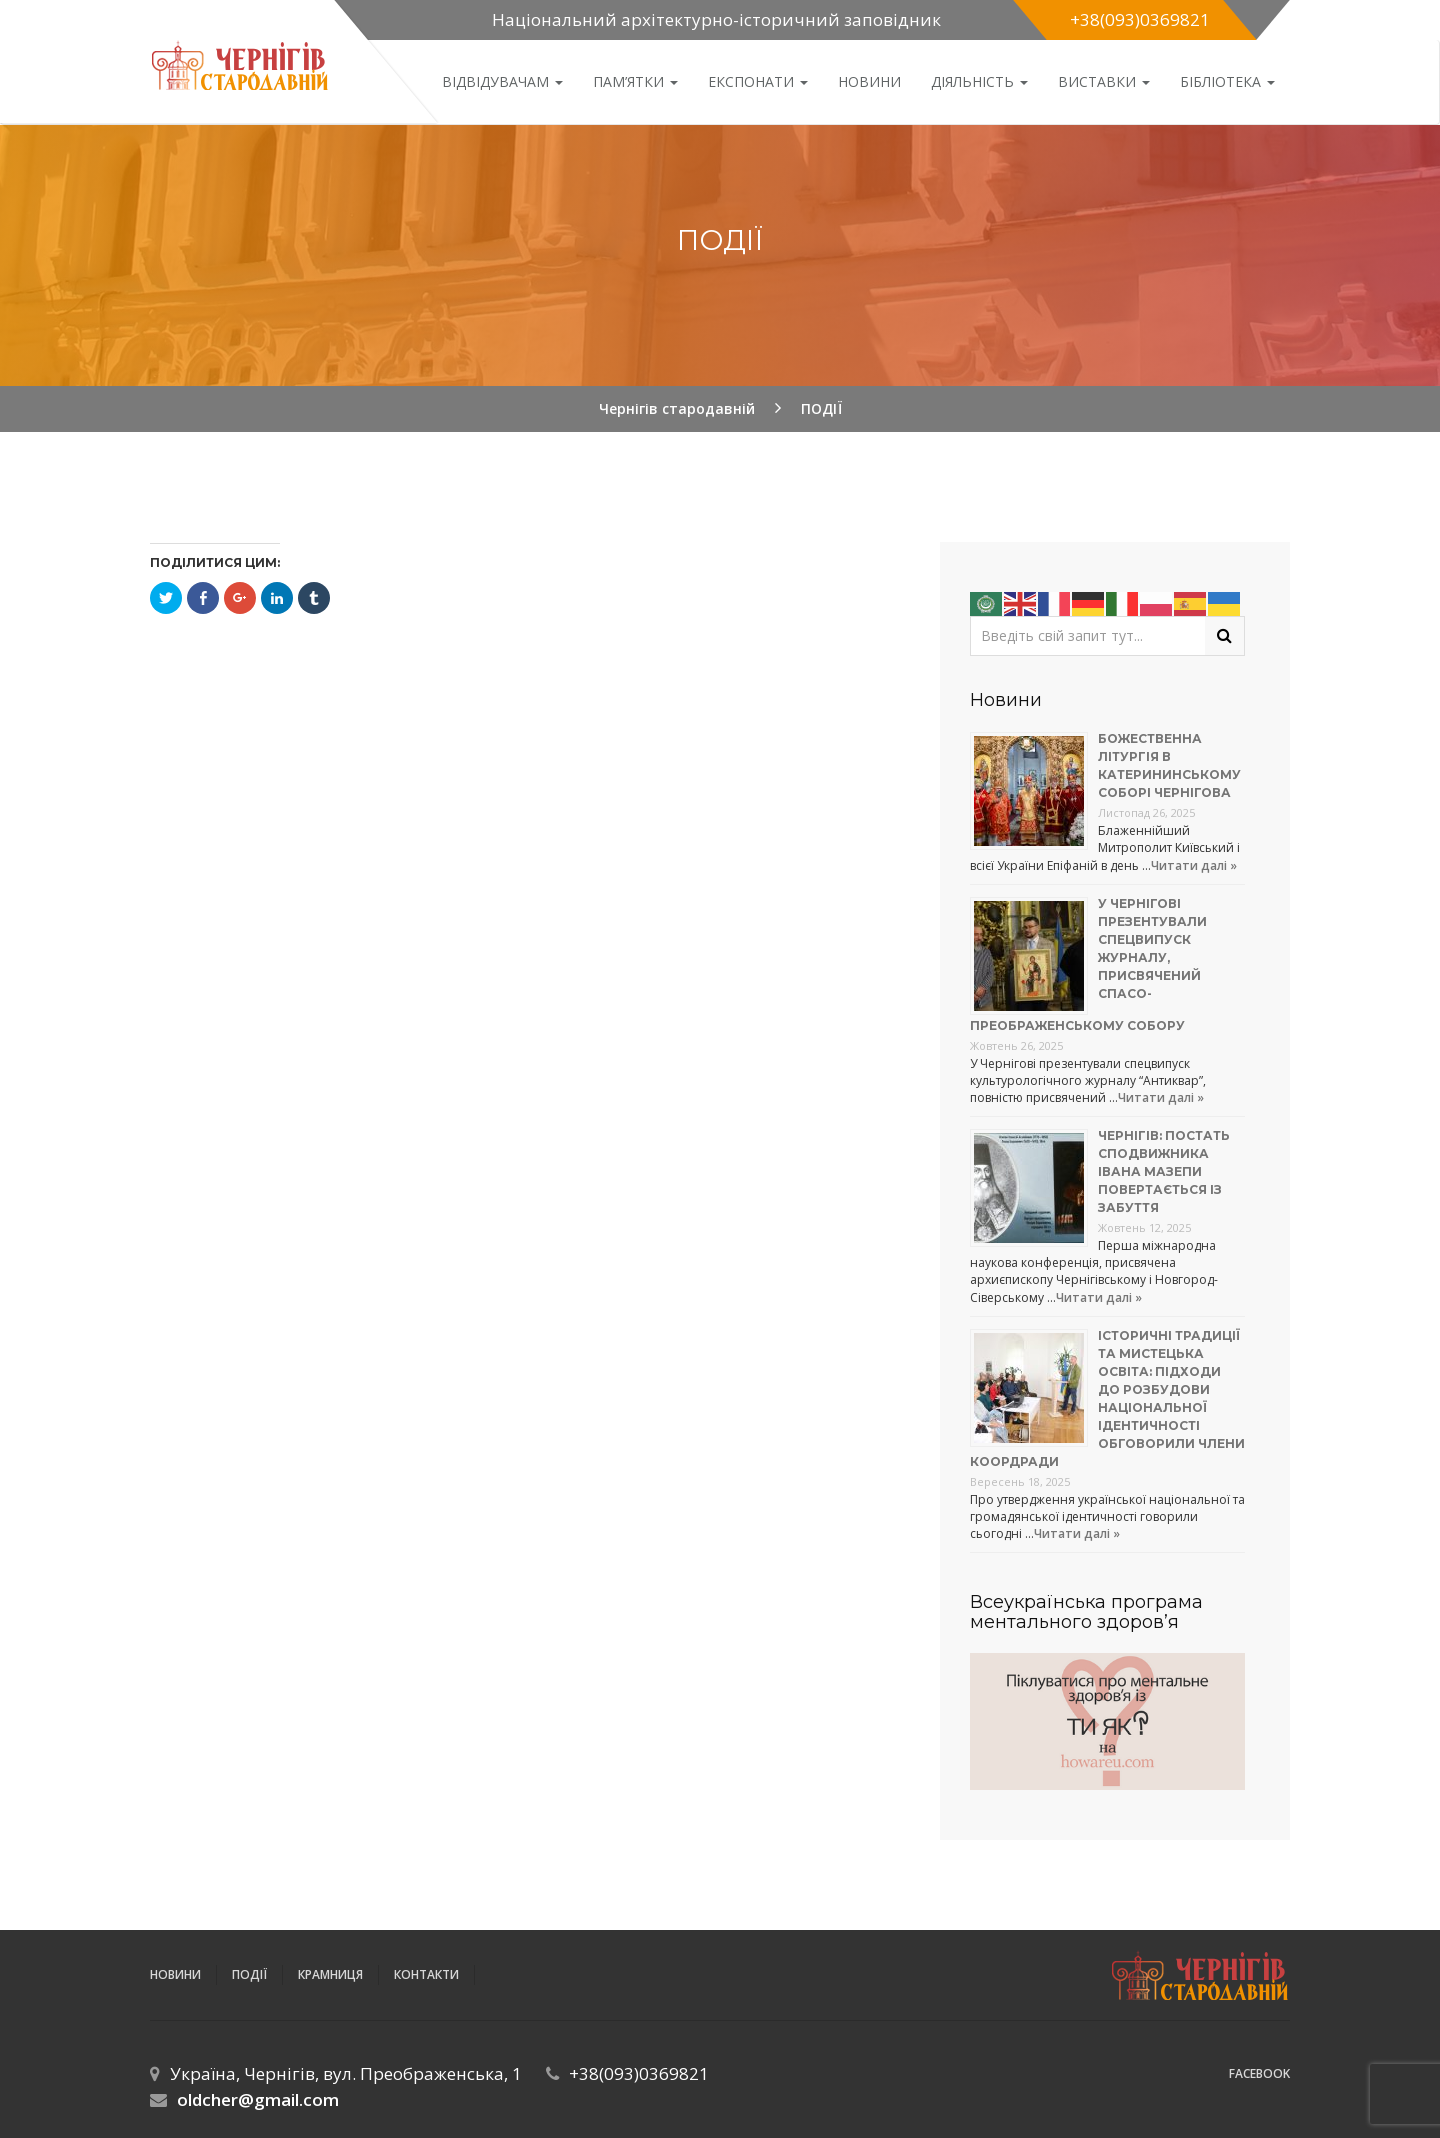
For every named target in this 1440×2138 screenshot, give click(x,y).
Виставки (1104, 81)
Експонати (758, 81)
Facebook (1259, 2073)
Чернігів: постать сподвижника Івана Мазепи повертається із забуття (1164, 1171)
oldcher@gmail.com (258, 2099)
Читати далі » (1194, 865)
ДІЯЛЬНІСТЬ (979, 81)
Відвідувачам (502, 81)
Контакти (426, 1974)
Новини (869, 81)
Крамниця (330, 1974)
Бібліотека (1227, 81)
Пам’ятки (635, 81)
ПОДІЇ (249, 1974)
